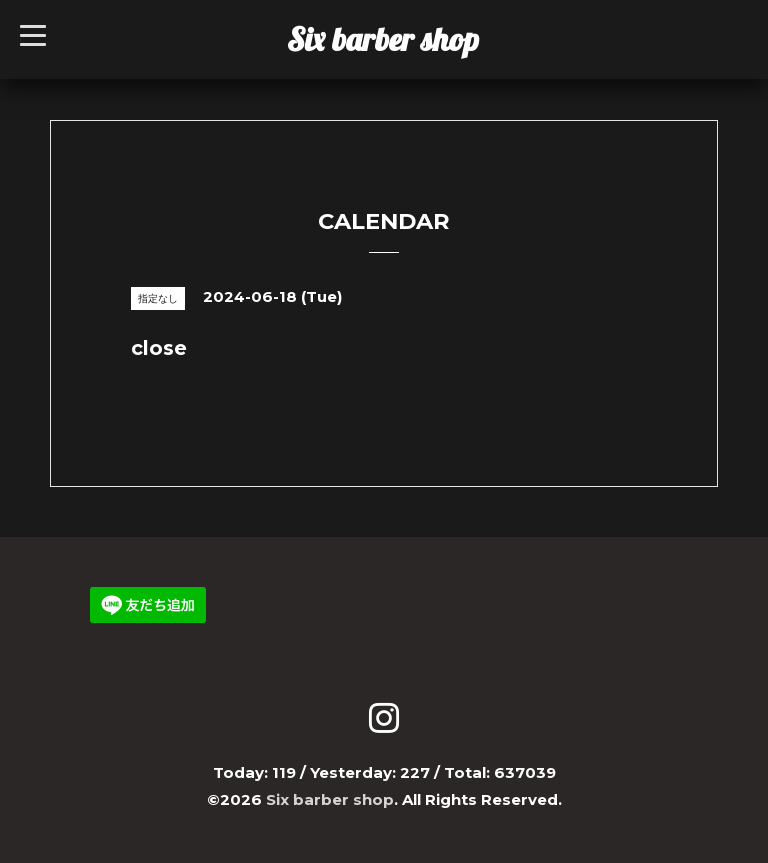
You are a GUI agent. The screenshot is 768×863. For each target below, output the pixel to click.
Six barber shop (383, 39)
